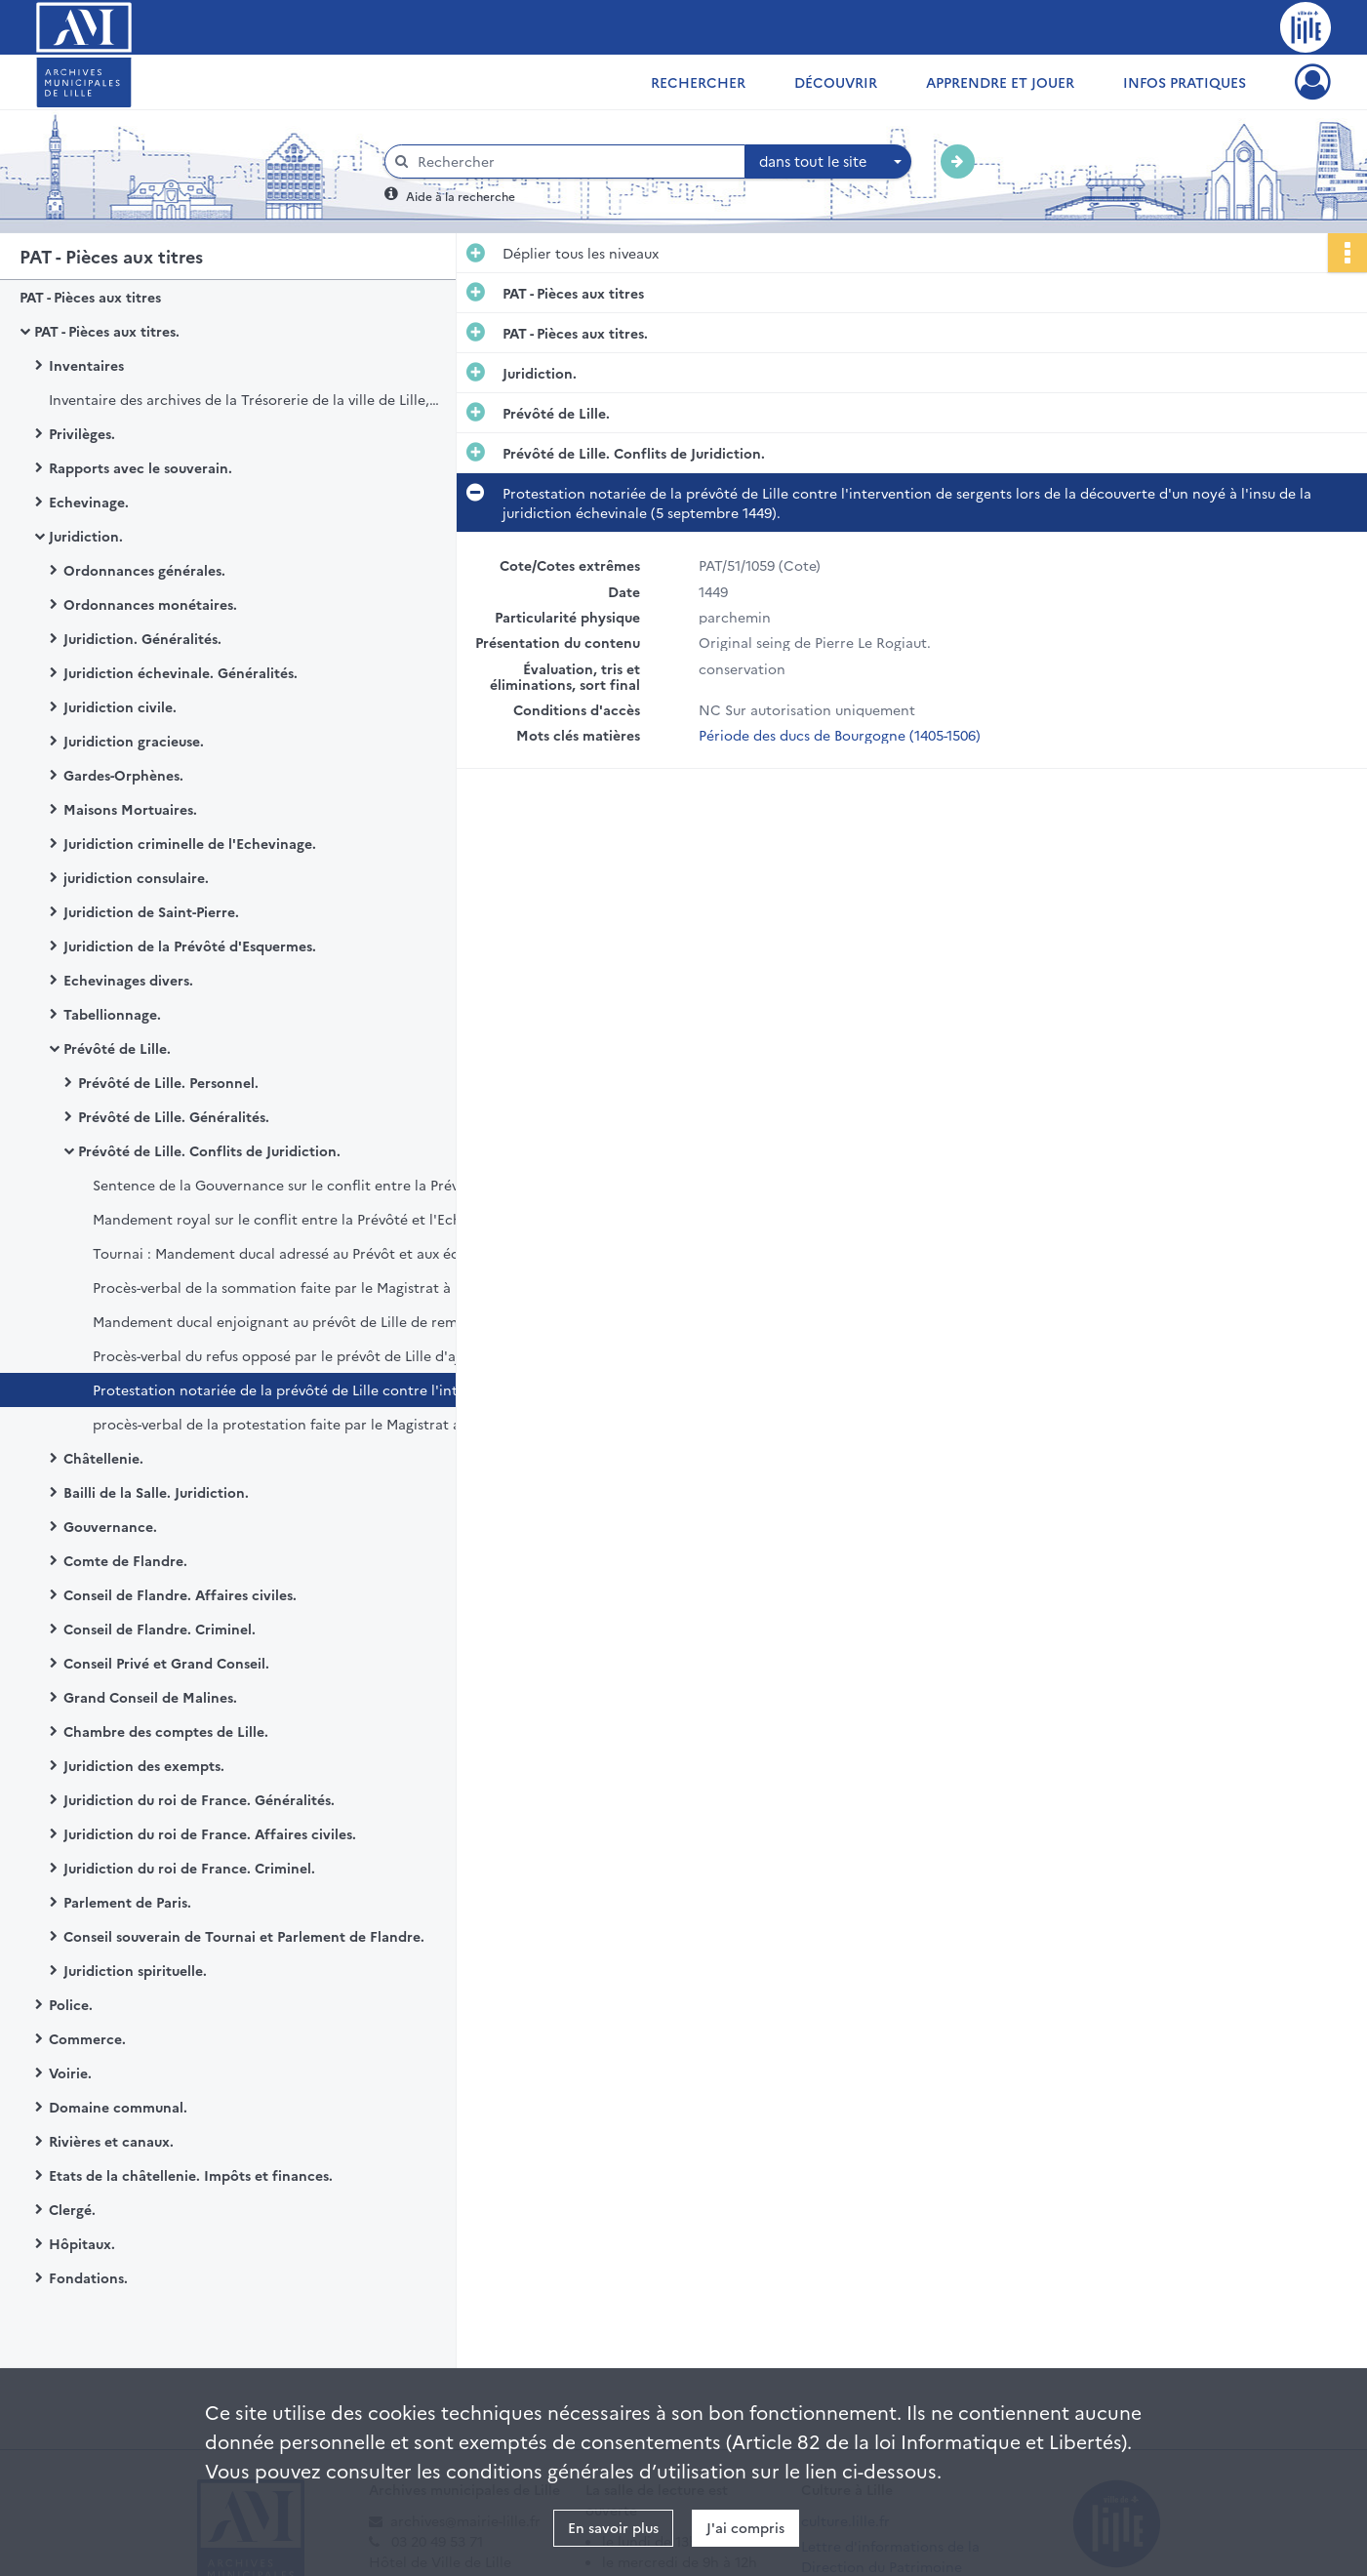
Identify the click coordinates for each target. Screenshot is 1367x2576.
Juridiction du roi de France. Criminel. (189, 1867)
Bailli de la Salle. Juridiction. (156, 1492)
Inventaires (86, 365)
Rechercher (698, 82)
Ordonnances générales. (144, 570)
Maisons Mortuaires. (130, 809)
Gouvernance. (110, 1526)
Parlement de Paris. (127, 1902)
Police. (71, 2004)
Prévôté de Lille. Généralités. (173, 1116)
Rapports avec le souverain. (140, 467)
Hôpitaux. (82, 2243)
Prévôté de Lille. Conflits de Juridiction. (209, 1150)
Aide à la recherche (460, 195)
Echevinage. (89, 501)
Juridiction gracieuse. (133, 740)
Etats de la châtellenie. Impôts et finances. (191, 2175)
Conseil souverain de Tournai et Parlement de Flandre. (243, 1936)
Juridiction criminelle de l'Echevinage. (189, 843)
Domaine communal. (118, 2106)
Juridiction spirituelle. (135, 1970)
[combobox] (828, 162)
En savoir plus (613, 2527)
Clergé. (72, 2209)
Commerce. (87, 2038)
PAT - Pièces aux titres (90, 296)
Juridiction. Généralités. (142, 638)
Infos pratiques (1184, 82)
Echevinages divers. (128, 979)
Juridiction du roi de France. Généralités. (199, 1799)
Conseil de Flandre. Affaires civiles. (180, 1594)
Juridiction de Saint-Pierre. (151, 911)
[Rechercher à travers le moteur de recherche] (575, 161)
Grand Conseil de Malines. (150, 1697)
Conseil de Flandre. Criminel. (159, 1628)
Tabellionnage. (112, 1014)
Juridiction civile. (120, 706)
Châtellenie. (103, 1458)
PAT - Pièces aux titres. (107, 331)
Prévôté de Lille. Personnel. (168, 1082)
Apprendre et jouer (1000, 82)
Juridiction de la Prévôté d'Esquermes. (189, 945)
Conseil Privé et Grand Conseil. (166, 1662)
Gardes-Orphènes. (123, 775)
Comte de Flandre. (125, 1560)
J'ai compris (745, 2527)
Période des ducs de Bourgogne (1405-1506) (840, 733)
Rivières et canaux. (111, 2141)
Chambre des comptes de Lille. (165, 1731)
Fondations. (88, 2277)
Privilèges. (82, 433)
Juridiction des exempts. (143, 1765)
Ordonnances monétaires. (150, 604)
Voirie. (70, 2072)
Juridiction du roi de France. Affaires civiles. (209, 1833)
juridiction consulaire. (136, 877)
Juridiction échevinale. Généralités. (180, 672)
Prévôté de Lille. (117, 1048)
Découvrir (835, 82)
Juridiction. (86, 535)
